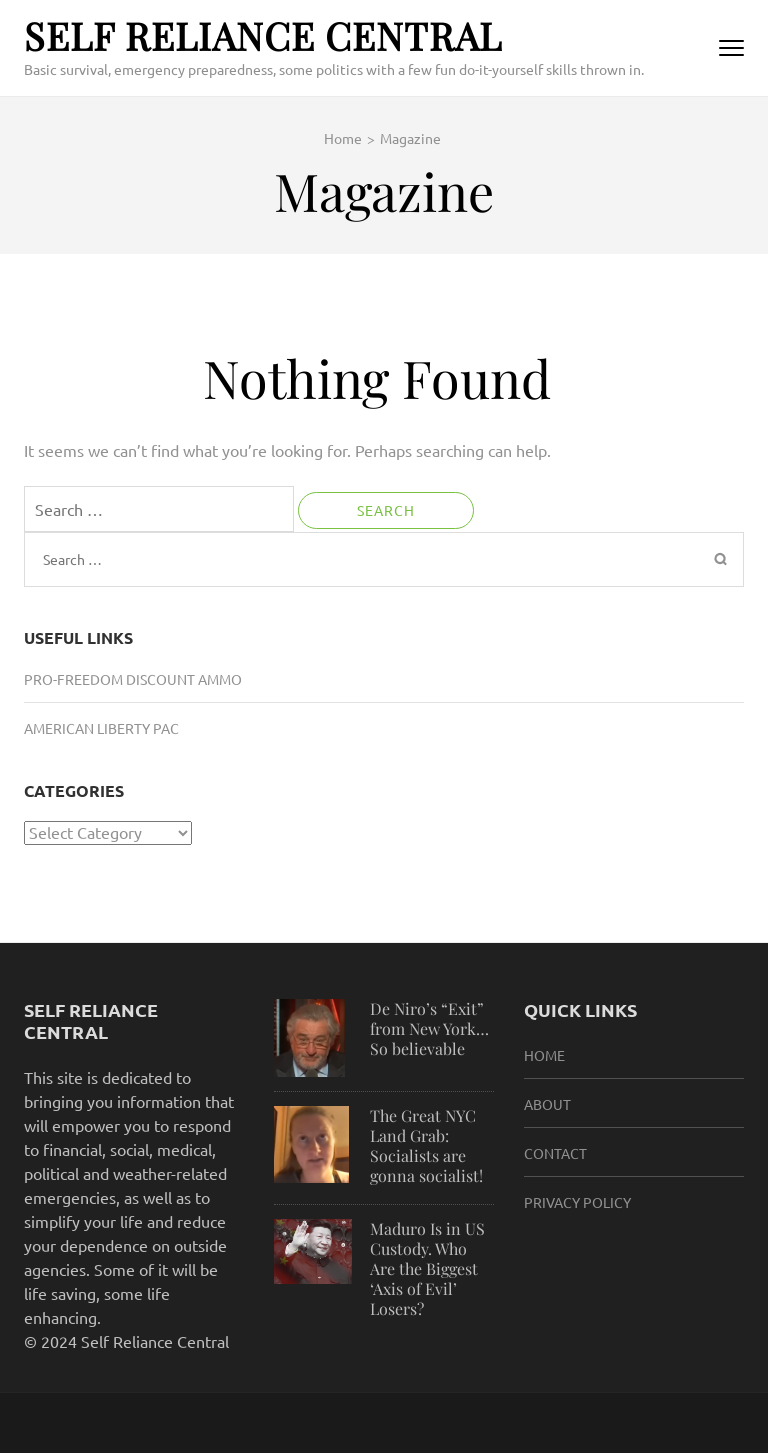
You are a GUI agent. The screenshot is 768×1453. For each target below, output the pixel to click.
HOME (544, 1055)
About (547, 1104)
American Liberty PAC (101, 728)
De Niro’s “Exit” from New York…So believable (429, 1028)
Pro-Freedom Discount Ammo (133, 679)
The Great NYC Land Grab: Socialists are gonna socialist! (426, 1145)
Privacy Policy (577, 1202)
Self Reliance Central (263, 35)
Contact (555, 1153)
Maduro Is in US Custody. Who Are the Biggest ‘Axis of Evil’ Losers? (427, 1268)
